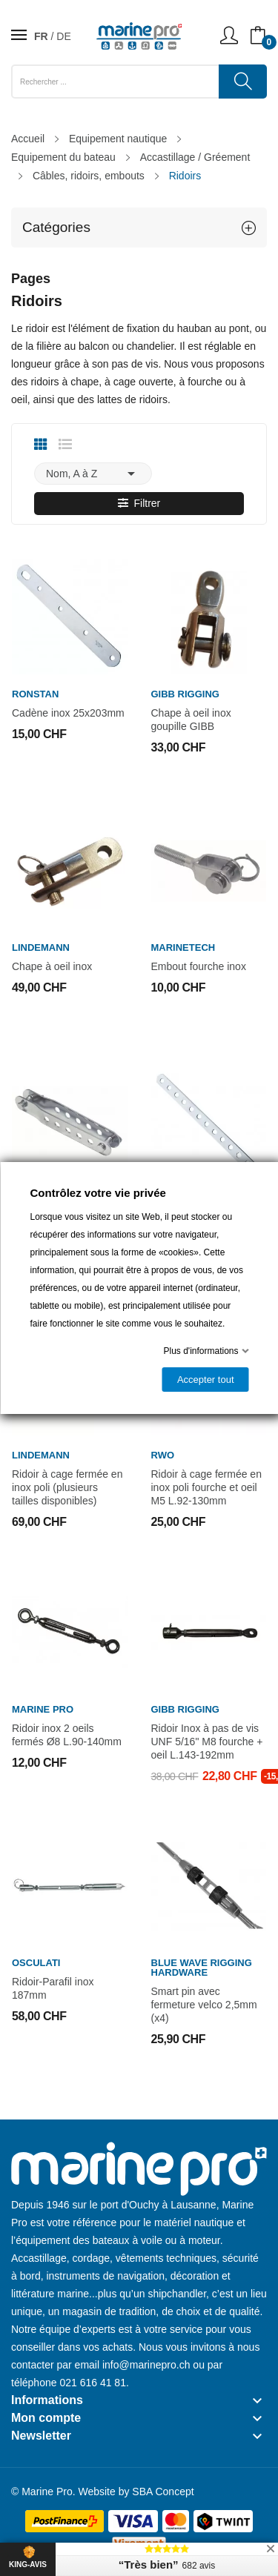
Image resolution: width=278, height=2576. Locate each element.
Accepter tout (205, 1379)
